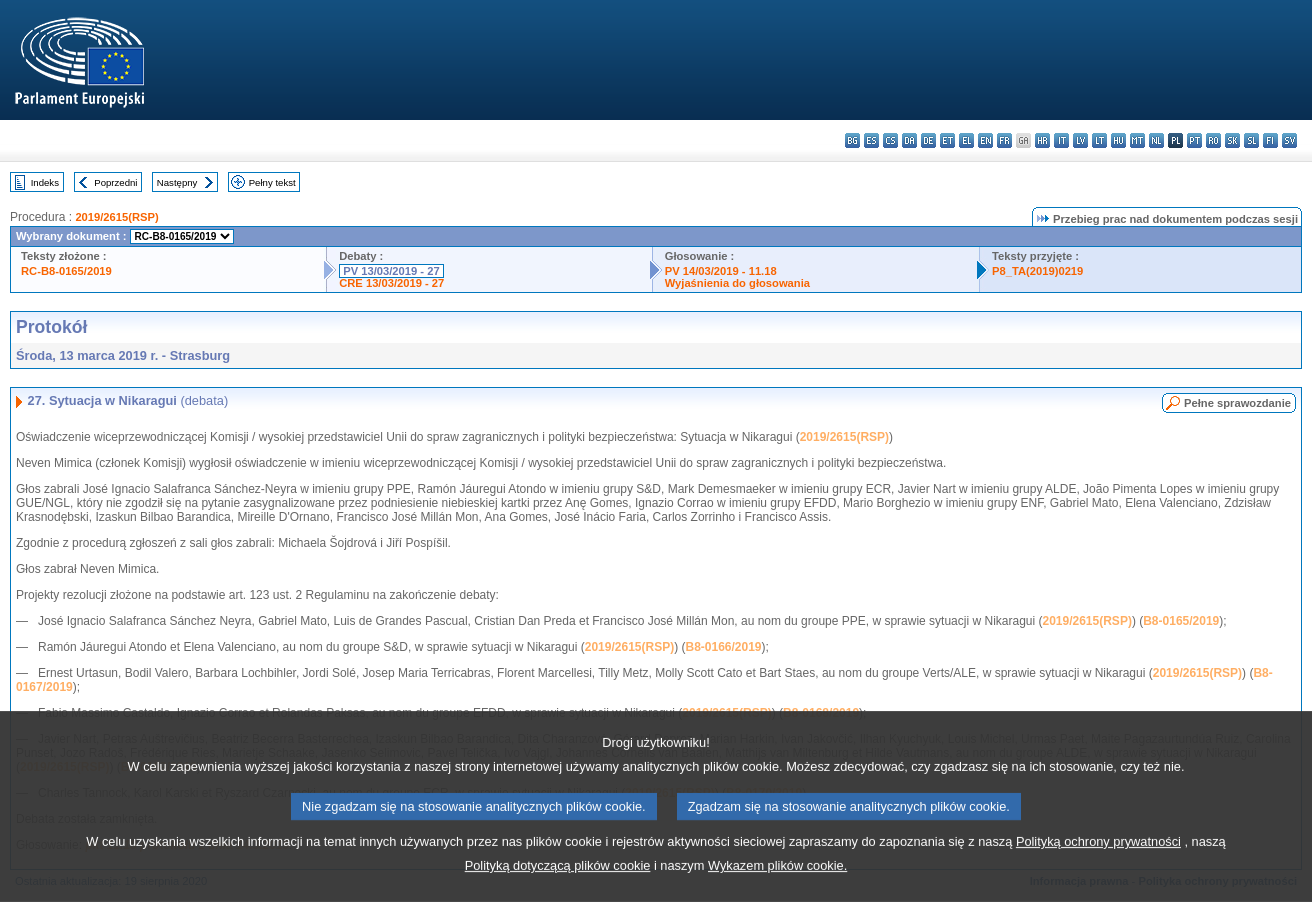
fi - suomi (1270, 140)
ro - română (1213, 140)
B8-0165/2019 (1181, 621)
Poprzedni (115, 182)
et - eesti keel (947, 140)
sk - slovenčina (1232, 140)
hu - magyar (1118, 140)
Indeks (45, 182)
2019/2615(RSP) (116, 217)
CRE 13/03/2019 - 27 (391, 283)
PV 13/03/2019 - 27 (391, 271)
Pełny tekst (272, 182)
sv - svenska (1289, 140)
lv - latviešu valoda (1080, 140)
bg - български (852, 140)
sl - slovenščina (1251, 140)
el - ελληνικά (966, 140)
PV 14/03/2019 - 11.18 (721, 271)
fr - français (1004, 140)
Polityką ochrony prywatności (1098, 874)
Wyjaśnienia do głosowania (737, 283)
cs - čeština (890, 140)
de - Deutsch (928, 140)
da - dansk (909, 140)
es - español (871, 140)
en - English (985, 140)
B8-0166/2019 (723, 647)
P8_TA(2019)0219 (1037, 271)
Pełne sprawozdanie (1237, 403)
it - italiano (1061, 140)
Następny (177, 182)
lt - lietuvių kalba (1099, 140)
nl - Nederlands (1156, 140)
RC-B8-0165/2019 (66, 271)
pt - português (1194, 140)
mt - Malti (1137, 140)
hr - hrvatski (1042, 140)
